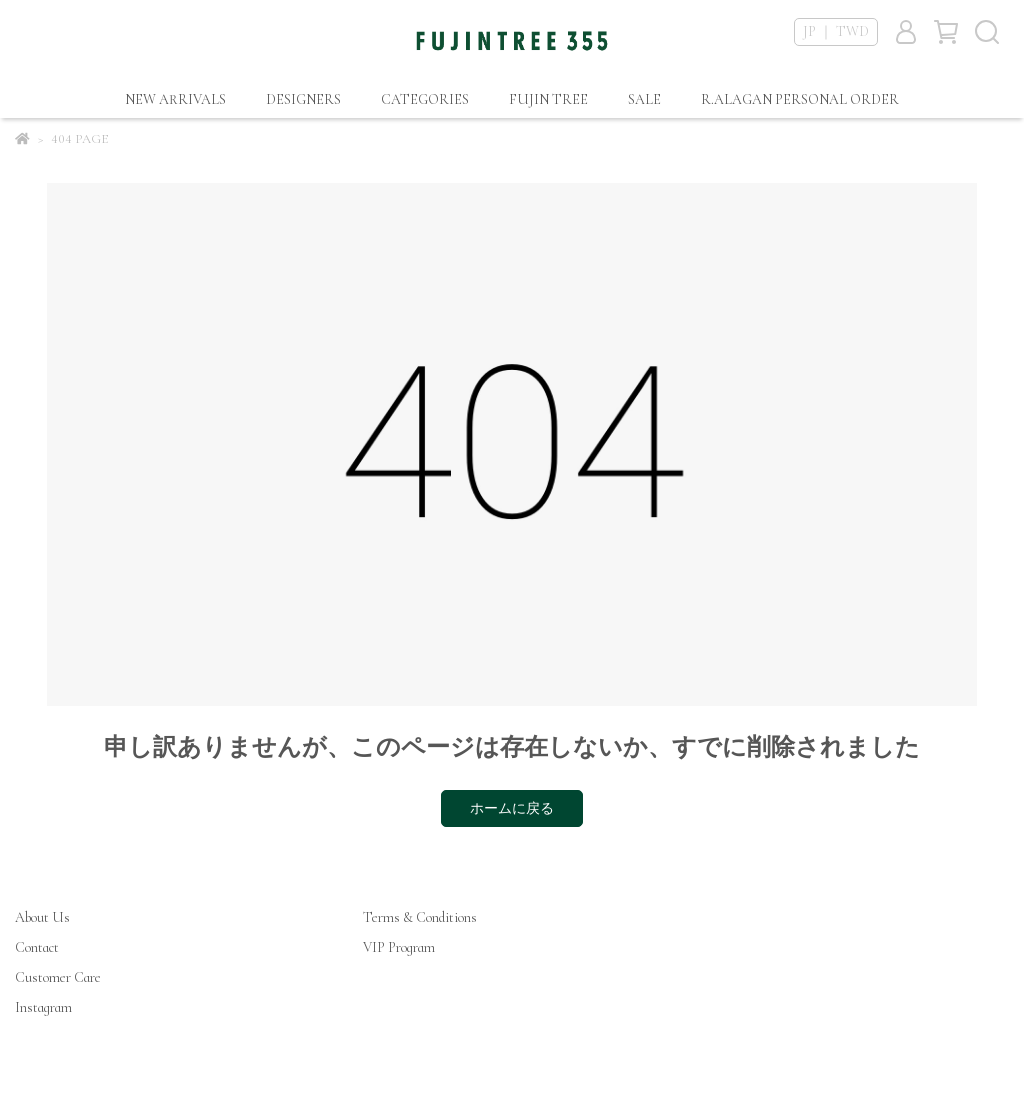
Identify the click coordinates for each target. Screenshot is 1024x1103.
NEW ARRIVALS (175, 99)
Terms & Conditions (420, 917)
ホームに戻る (512, 808)
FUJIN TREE (548, 99)
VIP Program (399, 947)
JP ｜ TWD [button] (836, 31)
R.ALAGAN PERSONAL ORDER (800, 99)
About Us (42, 917)
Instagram (43, 1007)
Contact (37, 947)
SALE (644, 99)
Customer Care (58, 977)
